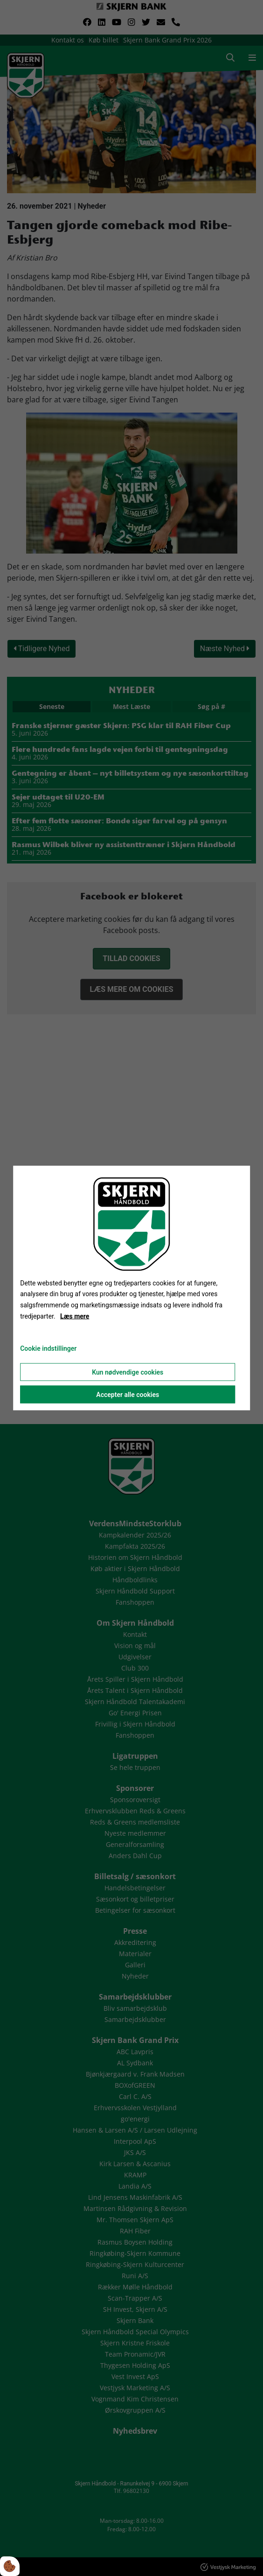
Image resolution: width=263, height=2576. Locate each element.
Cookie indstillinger (48, 1348)
